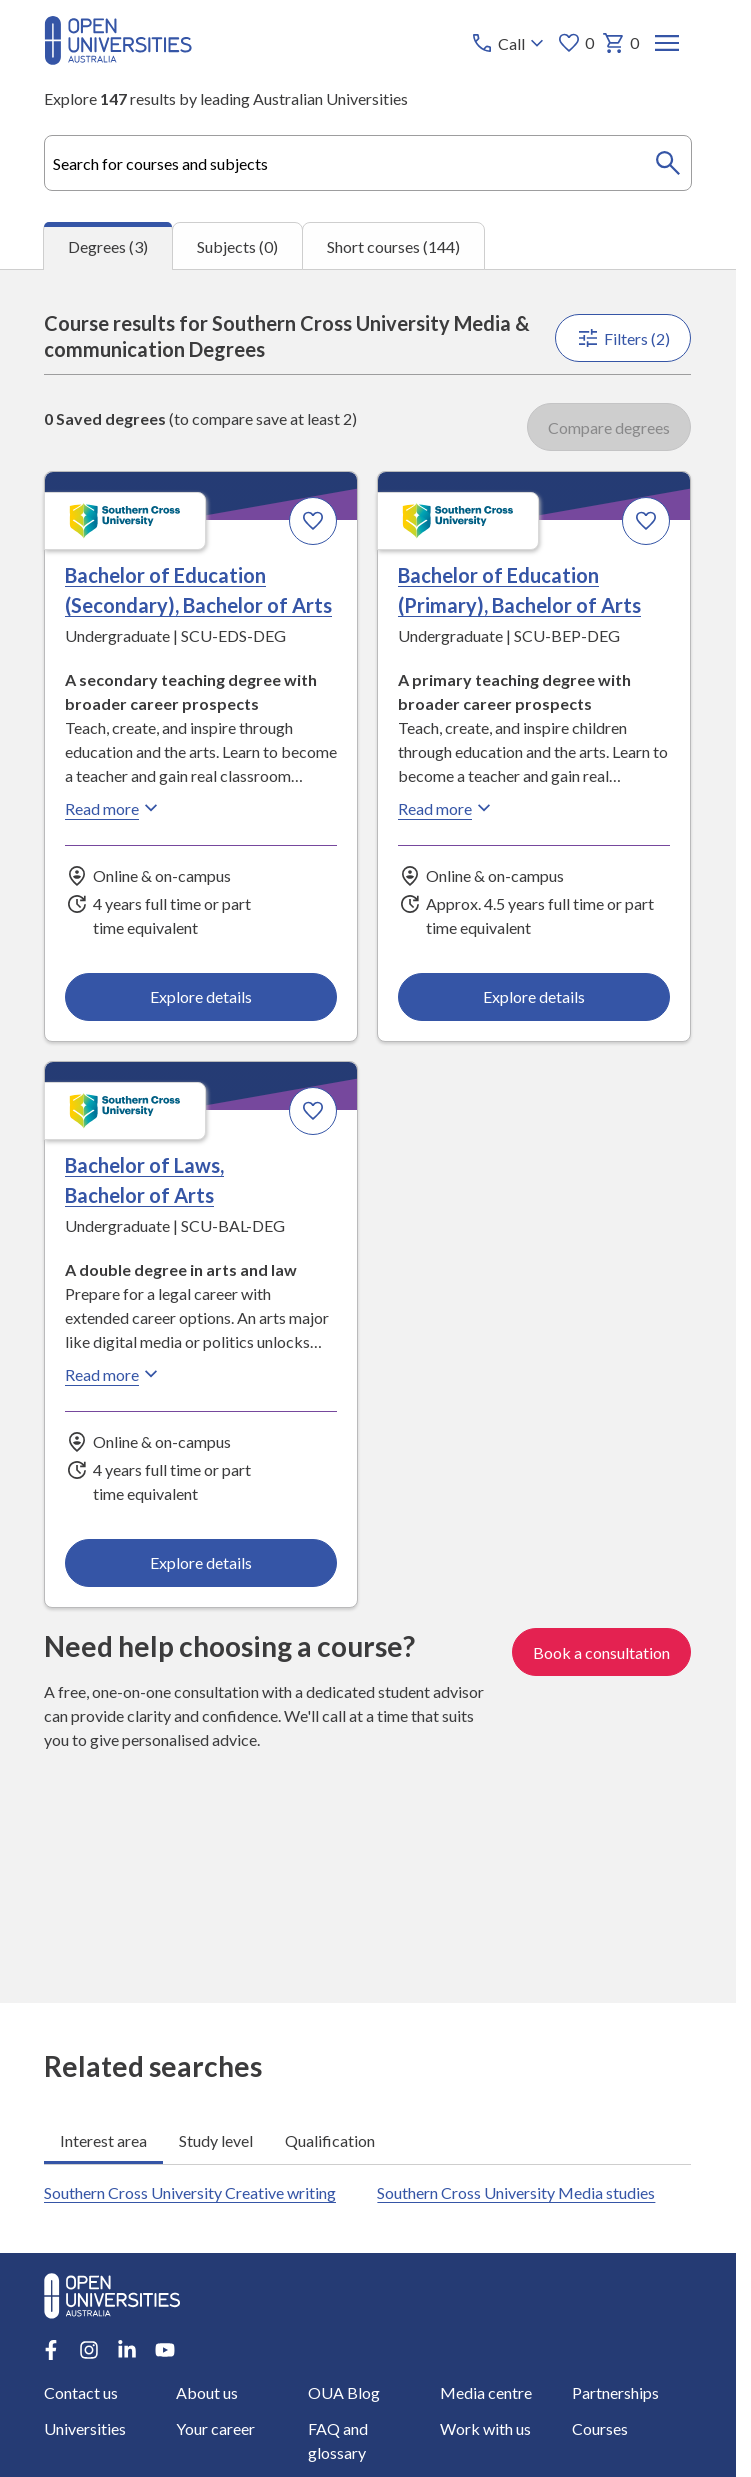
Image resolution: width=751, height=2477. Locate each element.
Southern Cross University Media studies (517, 2192)
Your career (215, 2428)
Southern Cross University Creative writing (190, 2192)
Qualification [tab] (330, 2140)
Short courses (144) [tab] (393, 245)
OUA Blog (344, 2392)
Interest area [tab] (103, 2140)
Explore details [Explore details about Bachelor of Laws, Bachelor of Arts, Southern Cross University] (201, 1563)
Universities (85, 2428)
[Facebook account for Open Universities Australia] (51, 2350)
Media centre (486, 2392)
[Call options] (510, 43)
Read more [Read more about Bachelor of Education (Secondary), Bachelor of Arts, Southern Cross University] (114, 808)
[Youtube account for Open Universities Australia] (165, 2350)
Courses (600, 2428)
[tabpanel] (368, 1136)
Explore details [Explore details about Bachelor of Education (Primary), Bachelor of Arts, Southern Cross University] (535, 996)
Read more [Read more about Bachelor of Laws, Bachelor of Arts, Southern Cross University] (114, 1374)
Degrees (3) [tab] (108, 246)
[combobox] (367, 163)
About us (207, 2392)
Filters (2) (624, 338)
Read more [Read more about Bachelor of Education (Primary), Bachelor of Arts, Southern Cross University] (448, 808)
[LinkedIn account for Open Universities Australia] (127, 2350)
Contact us (81, 2392)
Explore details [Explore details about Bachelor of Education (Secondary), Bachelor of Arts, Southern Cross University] (201, 996)
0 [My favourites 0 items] (576, 43)
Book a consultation (602, 1651)
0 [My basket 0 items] (621, 43)
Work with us (485, 2428)
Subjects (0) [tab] (237, 245)
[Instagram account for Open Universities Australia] (89, 2350)
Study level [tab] (216, 2140)
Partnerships (615, 2392)
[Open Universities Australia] (118, 58)
